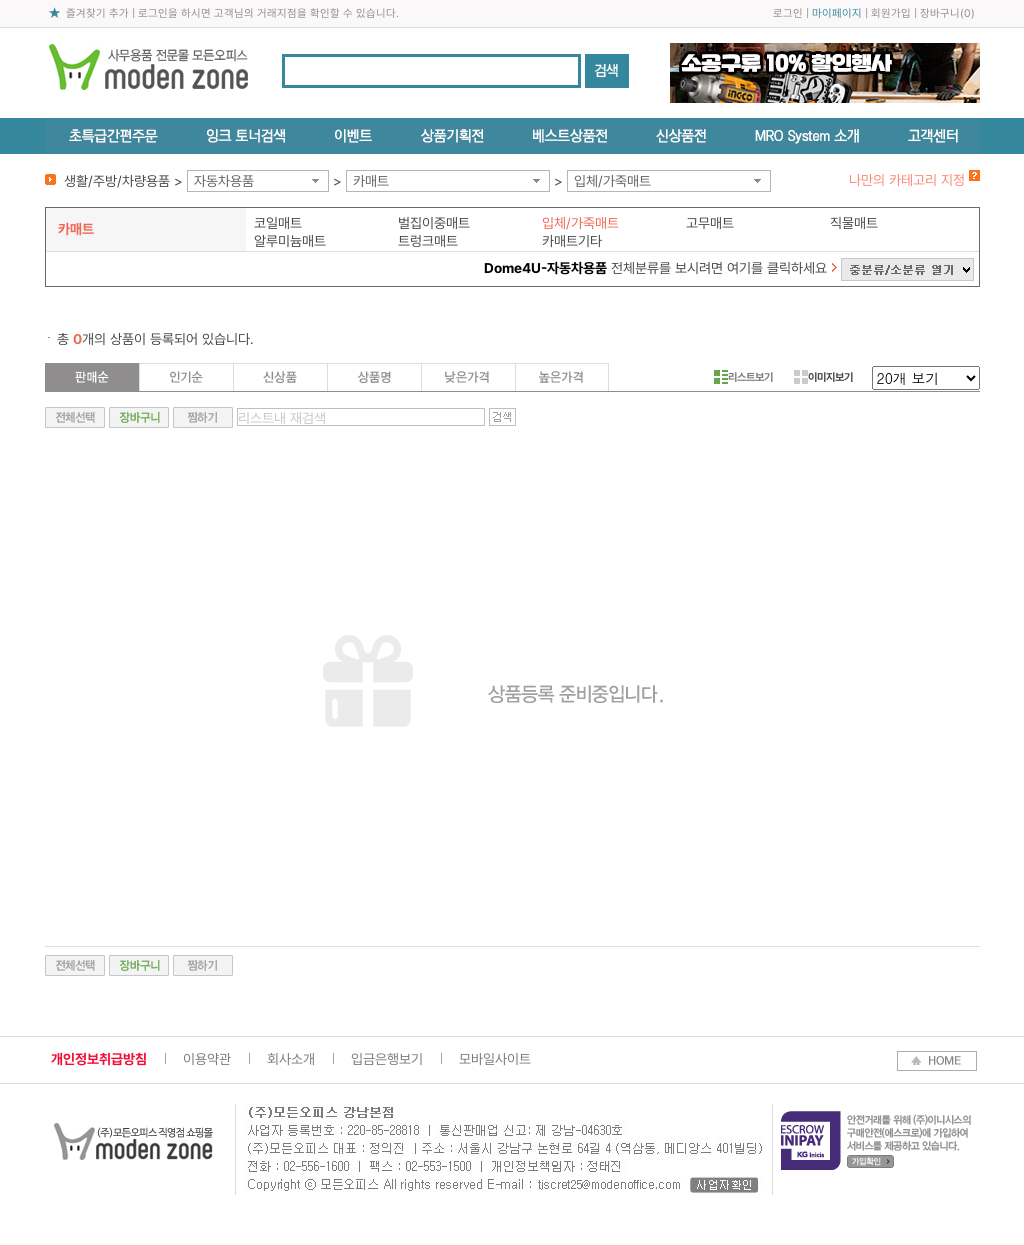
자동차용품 (224, 181)
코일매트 (278, 223)
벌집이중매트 (434, 223)
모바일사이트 (495, 1059)
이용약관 (207, 1059)
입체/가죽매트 (612, 181)
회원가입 (891, 13)
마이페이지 (837, 13)
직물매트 (854, 223)
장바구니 (940, 13)
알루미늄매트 (290, 241)
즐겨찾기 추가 (97, 13)
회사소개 (291, 1059)
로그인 (788, 13)
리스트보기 (743, 377)
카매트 (371, 181)
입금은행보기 (387, 1059)
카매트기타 (572, 241)
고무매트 (710, 223)
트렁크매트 (428, 241)
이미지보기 (823, 377)
